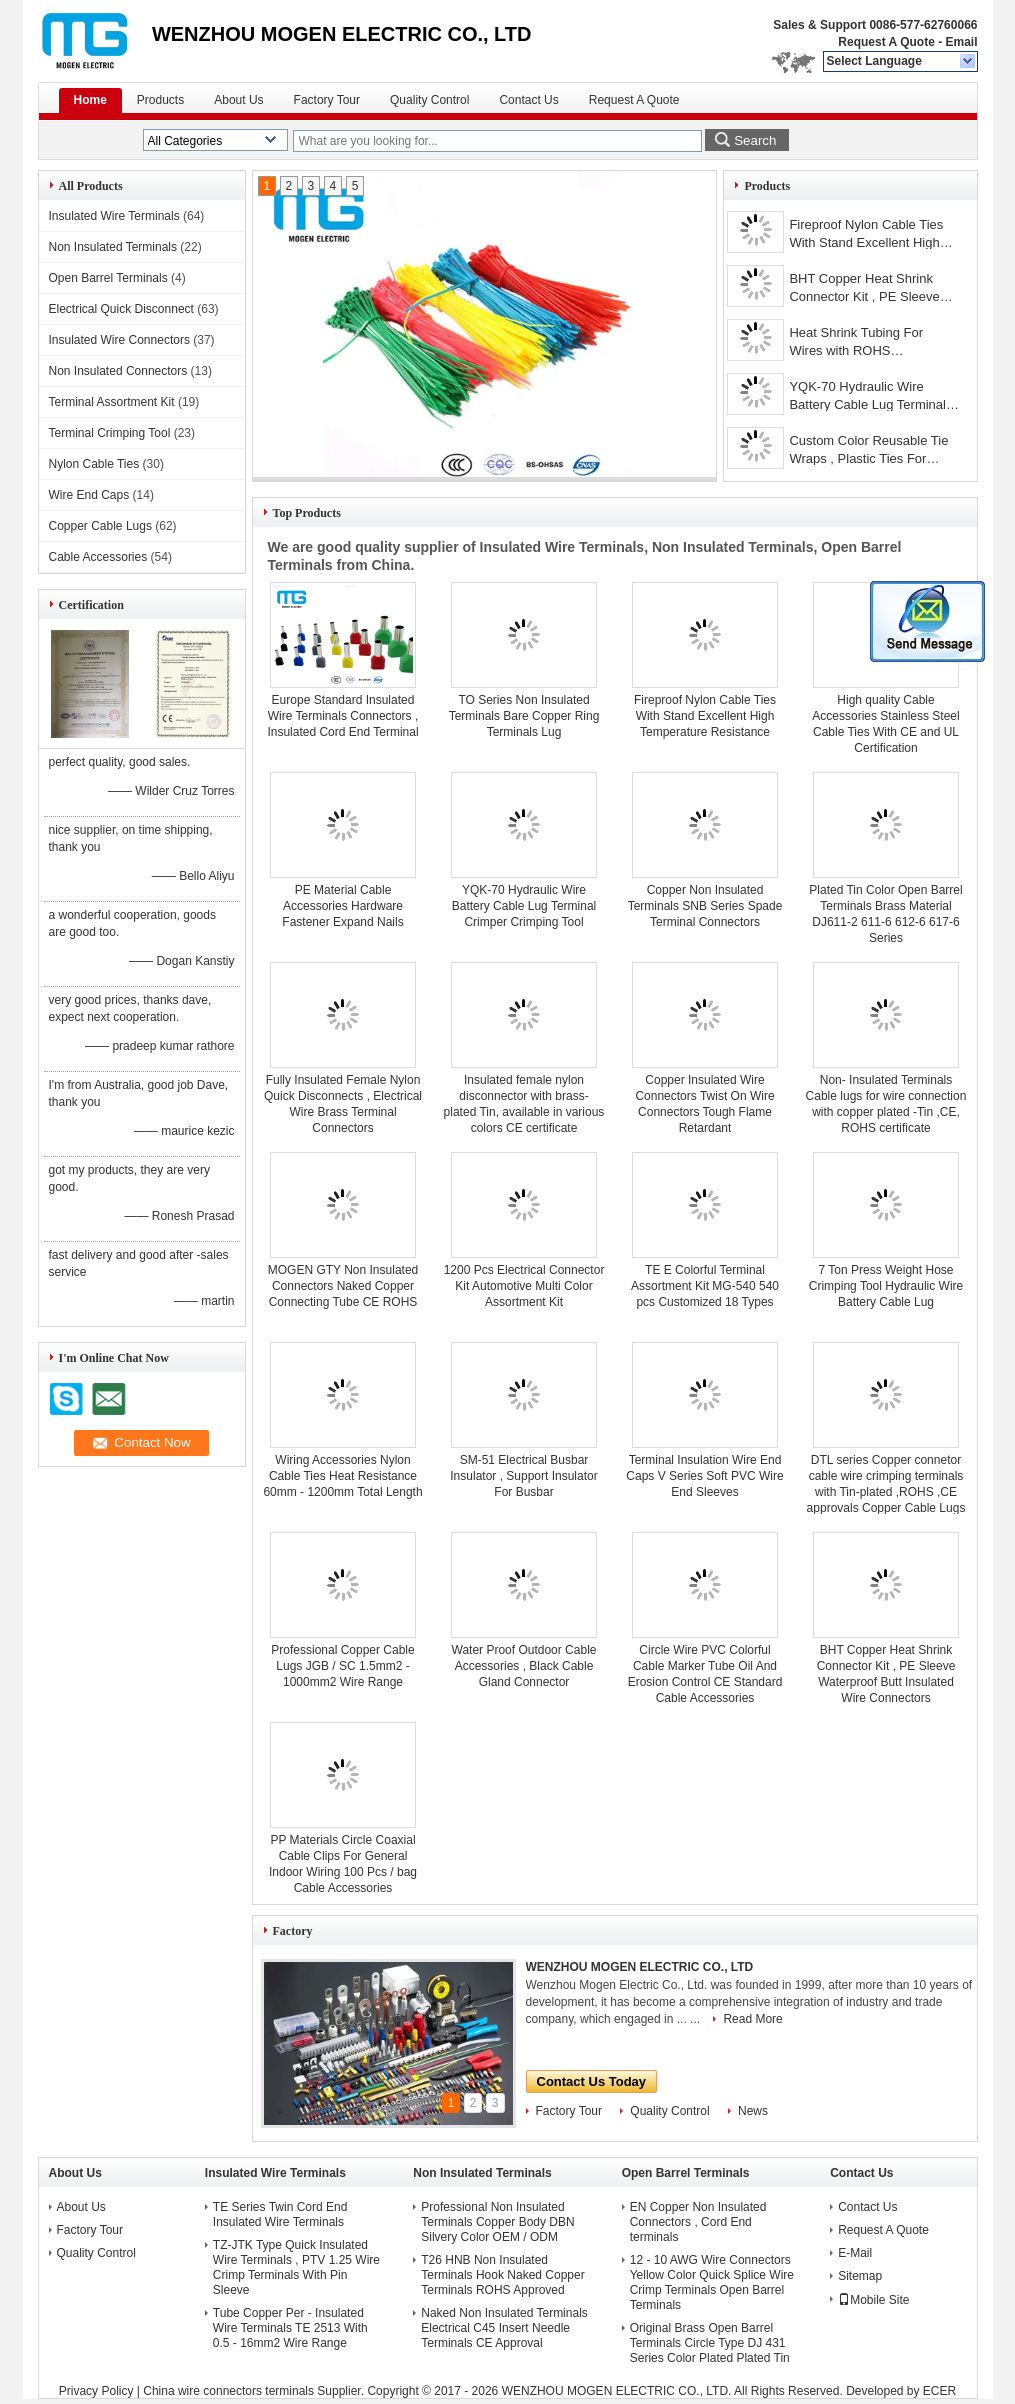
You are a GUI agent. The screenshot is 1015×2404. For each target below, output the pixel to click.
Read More (752, 2019)
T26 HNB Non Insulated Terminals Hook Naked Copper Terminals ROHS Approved (502, 2275)
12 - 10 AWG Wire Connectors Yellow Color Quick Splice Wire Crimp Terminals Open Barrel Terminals (712, 2282)
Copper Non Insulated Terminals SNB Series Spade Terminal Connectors (705, 906)
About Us (238, 100)
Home (90, 100)
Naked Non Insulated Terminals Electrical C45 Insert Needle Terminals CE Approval (504, 2328)
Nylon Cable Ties (94, 464)
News (753, 2111)
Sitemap (860, 2276)
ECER (939, 2391)
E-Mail (855, 2253)
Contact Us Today (592, 2081)
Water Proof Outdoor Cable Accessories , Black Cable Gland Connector (524, 1666)
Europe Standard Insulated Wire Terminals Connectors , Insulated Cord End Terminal (342, 716)
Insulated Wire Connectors (119, 340)
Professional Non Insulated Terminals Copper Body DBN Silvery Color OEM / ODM (497, 2222)
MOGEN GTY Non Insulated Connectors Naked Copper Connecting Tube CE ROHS (343, 1286)
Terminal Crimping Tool (110, 433)
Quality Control (429, 100)
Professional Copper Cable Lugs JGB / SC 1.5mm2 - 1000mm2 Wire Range (342, 1666)
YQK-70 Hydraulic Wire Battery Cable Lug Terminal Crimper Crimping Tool (867, 397)
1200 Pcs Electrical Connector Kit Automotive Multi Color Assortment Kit (524, 1286)
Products (160, 100)
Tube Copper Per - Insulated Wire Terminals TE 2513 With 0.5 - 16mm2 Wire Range (290, 2328)
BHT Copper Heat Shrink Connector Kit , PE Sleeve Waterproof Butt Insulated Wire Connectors (864, 289)
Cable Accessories (98, 557)
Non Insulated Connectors (118, 371)
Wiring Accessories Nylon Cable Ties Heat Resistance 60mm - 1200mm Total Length (342, 1476)
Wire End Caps (89, 495)
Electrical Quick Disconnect (121, 309)
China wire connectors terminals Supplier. (255, 2391)
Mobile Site (873, 2300)
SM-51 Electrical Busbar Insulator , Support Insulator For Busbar (523, 1476)
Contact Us (528, 100)
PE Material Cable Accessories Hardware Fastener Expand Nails (342, 906)
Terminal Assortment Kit (112, 402)
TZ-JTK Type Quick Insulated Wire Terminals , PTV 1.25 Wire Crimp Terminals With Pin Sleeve (296, 2267)
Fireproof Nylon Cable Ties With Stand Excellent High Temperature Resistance (866, 235)
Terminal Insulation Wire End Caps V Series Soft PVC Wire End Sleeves (704, 1476)
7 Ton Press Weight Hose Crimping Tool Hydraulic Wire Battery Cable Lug (886, 1286)
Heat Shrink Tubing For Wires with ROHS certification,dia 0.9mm (856, 343)
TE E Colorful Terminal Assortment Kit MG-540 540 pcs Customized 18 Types (705, 1286)
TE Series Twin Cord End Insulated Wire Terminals (280, 2214)
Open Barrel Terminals (108, 278)
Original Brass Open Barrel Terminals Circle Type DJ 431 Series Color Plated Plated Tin (710, 2343)
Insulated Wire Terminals (114, 216)
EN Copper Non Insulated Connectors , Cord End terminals (698, 2222)
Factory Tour (327, 100)
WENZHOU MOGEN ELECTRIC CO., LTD (640, 1967)
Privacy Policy (96, 2391)
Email (961, 42)
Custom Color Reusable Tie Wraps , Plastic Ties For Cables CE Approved (868, 451)
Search (755, 140)
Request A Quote (886, 42)
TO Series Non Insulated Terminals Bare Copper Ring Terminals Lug (524, 716)
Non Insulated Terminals (113, 247)
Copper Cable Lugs (100, 526)
